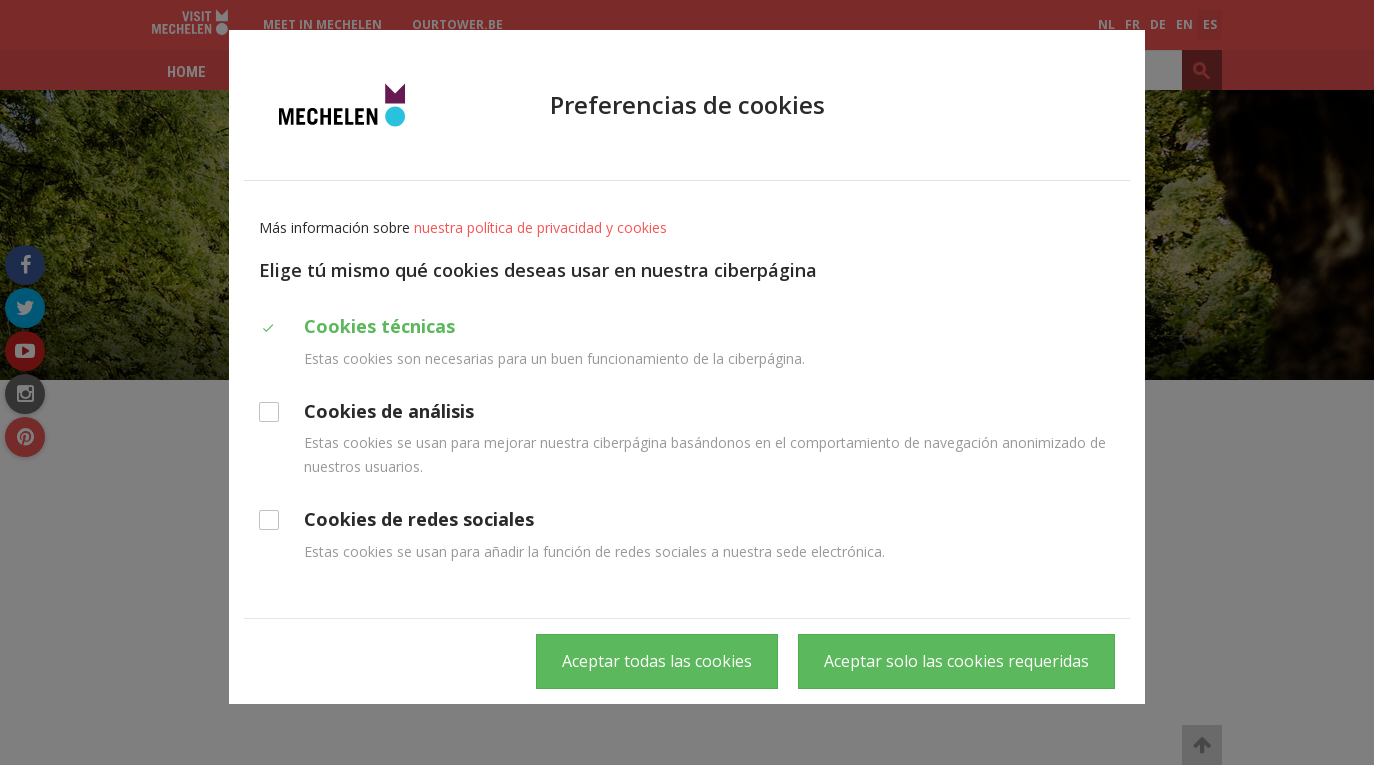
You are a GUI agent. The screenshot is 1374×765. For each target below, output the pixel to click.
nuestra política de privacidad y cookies (540, 227)
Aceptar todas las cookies (657, 661)
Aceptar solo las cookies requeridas (956, 661)
